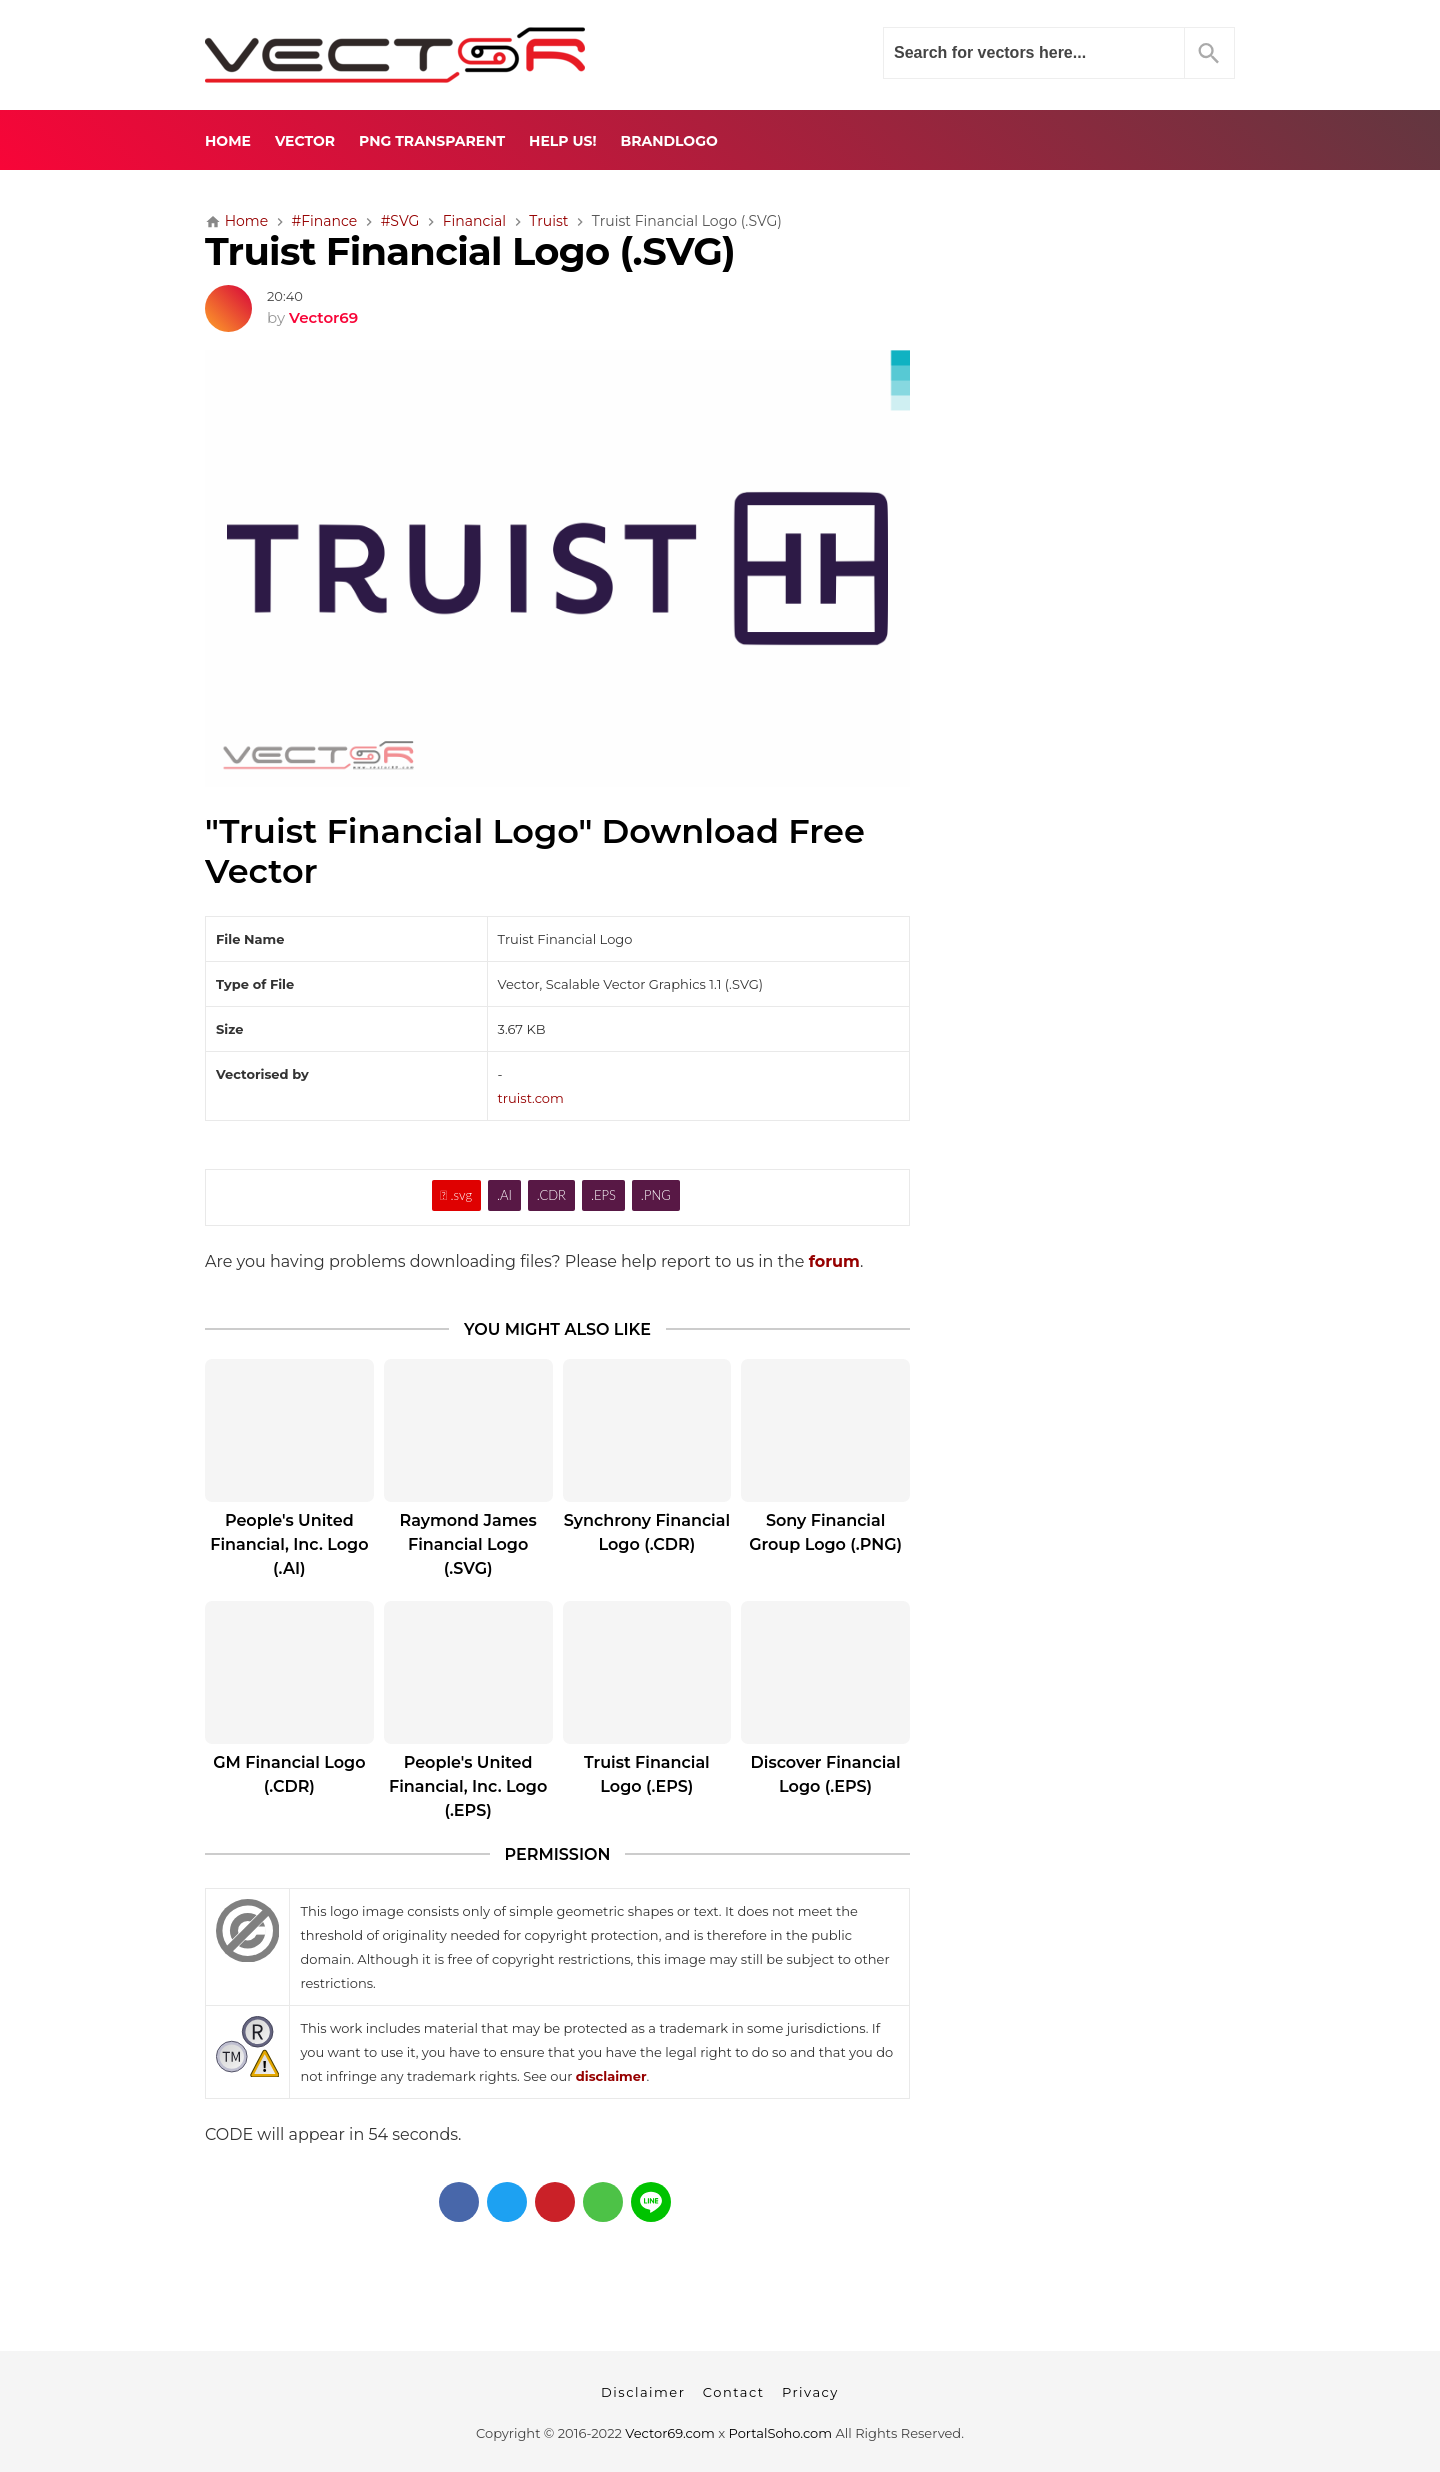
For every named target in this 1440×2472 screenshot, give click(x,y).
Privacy (810, 2392)
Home (228, 141)
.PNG (656, 1195)
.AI (504, 1195)
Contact (734, 2392)
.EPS (603, 1195)
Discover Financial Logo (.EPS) (826, 1774)
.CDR (551, 1195)
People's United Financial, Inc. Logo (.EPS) (468, 1786)
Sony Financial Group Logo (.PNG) (825, 1532)
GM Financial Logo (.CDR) (289, 1774)
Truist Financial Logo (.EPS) (647, 1774)
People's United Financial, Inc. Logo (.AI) (289, 1544)
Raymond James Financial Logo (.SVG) (468, 1544)
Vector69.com (669, 2433)
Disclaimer (643, 2392)
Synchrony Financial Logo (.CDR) (647, 1532)
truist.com (531, 1098)
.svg (456, 1195)
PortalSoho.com (781, 2433)
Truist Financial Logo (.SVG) (470, 251)
